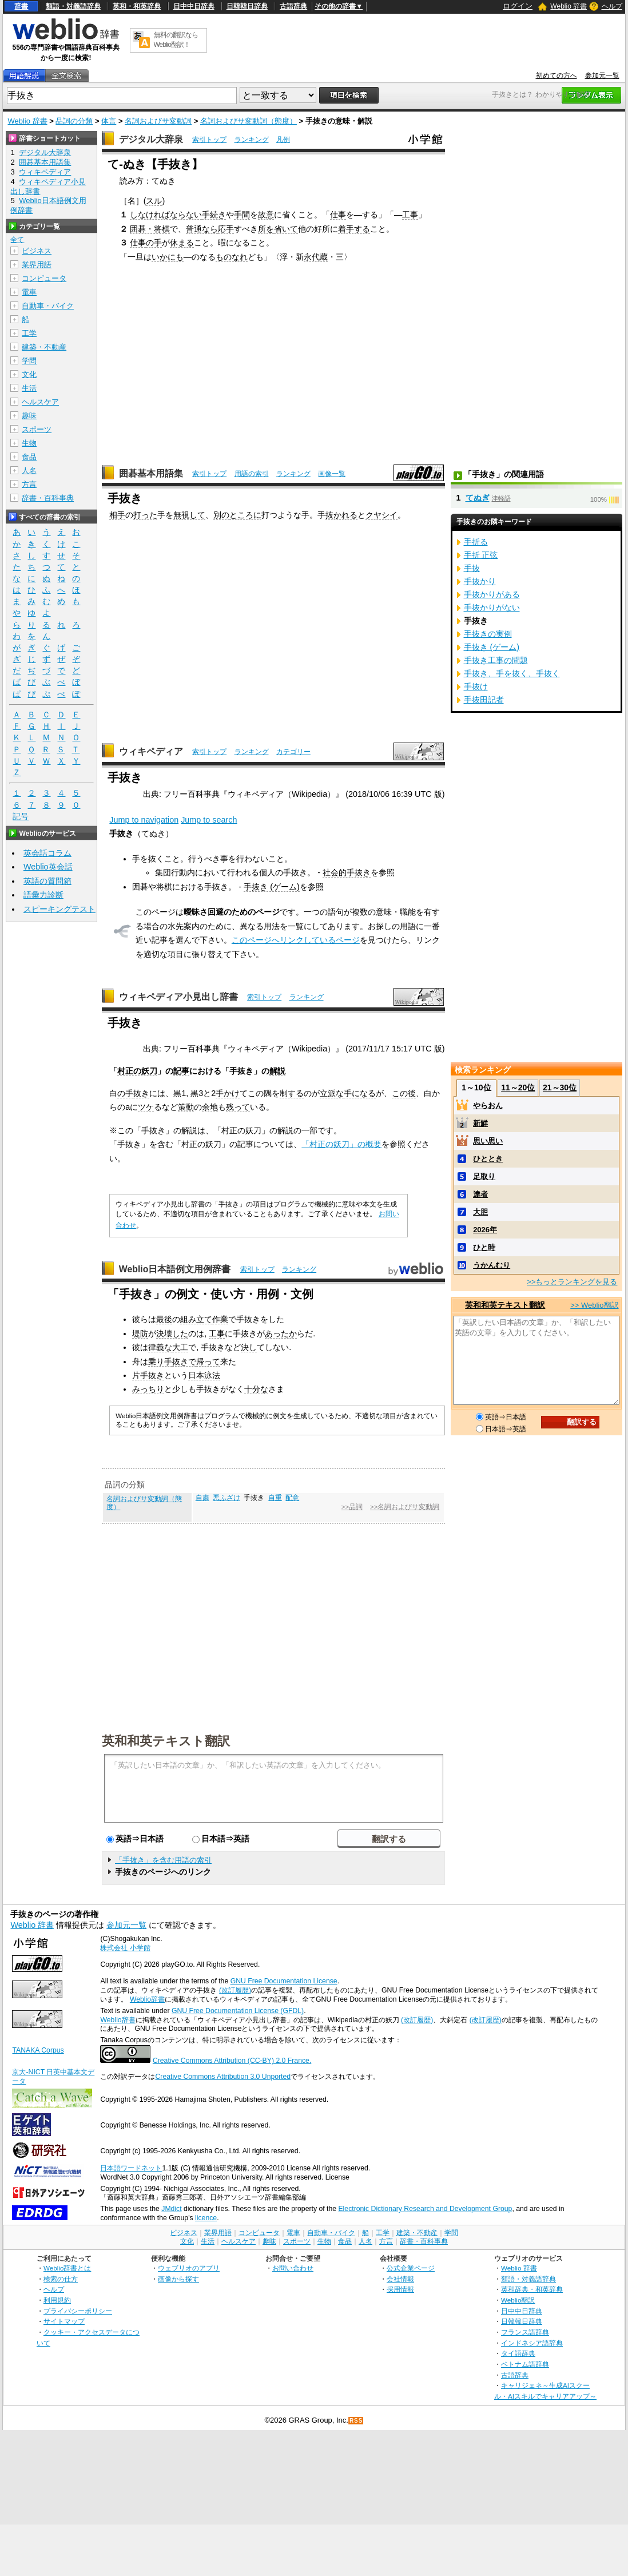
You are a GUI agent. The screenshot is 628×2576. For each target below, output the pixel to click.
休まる (182, 242)
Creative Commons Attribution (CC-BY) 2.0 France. (232, 2061)
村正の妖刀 (137, 1070)
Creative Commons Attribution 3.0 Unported (223, 2077)
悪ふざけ (226, 1497)
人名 (29, 470)
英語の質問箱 (47, 881)
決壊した (172, 1333)
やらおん (488, 1105)
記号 (21, 816)
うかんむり (491, 1265)
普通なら (202, 228)
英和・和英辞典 (137, 6)
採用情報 (400, 2289)
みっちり (148, 1389)
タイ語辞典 (518, 2353)
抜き (141, 1093)
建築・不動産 (44, 347)
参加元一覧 (602, 76)
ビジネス (36, 251)
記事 (181, 1070)
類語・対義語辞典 (73, 6)
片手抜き (148, 1375)
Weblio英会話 (48, 866)
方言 (29, 484)
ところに (245, 514)
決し (249, 1347)
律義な (160, 1347)
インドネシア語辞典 (532, 2343)
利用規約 (57, 2300)
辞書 (21, 6)
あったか (281, 1333)
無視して (189, 514)
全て (17, 239)
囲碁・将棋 (150, 228)
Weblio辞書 (147, 1999)
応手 (226, 228)
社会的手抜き (347, 872)
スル (154, 200)
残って (238, 1107)
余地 (210, 1107)
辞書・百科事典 (48, 498)
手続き (214, 214)
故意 (266, 214)
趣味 (29, 415)
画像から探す (178, 2279)
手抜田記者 (484, 699)
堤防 (140, 1333)
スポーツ (36, 429)
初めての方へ (556, 76)
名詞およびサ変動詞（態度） (248, 121)
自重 (275, 1497)
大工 (180, 1347)
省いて (286, 228)
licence (206, 2218)
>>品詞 (352, 1506)
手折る (476, 541)
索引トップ (209, 140)
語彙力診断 (43, 894)
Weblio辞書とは (67, 2268)
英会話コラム (47, 853)
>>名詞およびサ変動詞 (404, 1506)
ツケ (146, 1107)
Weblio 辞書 (568, 6)
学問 (29, 360)
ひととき (488, 1158)
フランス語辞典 (525, 2332)
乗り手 (160, 1361)
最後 (164, 1319)
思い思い (488, 1141)
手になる (360, 1093)
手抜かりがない (492, 607)
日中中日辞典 (193, 6)
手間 (242, 214)
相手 (117, 514)
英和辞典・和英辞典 (532, 2289)
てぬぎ (478, 497)
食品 (29, 457)
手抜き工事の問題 (496, 660)
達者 (480, 1194)
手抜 (472, 568)
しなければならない (166, 214)
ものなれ (232, 256)
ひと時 (484, 1247)
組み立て (196, 1319)
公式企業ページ (411, 2268)
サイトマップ (64, 2321)
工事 (410, 214)
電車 (29, 292)
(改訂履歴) (235, 1990)
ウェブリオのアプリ (189, 2268)
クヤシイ (381, 514)
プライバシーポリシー (77, 2311)
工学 (29, 333)
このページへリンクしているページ (296, 939)
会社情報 (400, 2279)
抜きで (184, 1361)
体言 (108, 121)
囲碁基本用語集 (151, 473)
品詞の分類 (74, 121)
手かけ (228, 1093)
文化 (29, 374)
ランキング (251, 140)
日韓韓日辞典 (247, 6)
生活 (29, 388)
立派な (332, 1093)
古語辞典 (293, 6)
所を (266, 228)
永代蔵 (316, 256)
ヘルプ (612, 6)
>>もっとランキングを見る (572, 1281)
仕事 (338, 214)
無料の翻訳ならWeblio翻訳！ (176, 40)
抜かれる (341, 514)
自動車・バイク (48, 305)
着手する (354, 228)
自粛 (202, 1497)
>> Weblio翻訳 (594, 1305)
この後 (404, 1093)
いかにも (168, 256)
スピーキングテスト (59, 909)
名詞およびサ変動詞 (158, 121)
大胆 (480, 1212)
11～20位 (518, 1087)
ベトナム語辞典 (525, 2364)
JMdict (171, 2209)
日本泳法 (204, 1375)
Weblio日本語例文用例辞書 (175, 1269)
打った (145, 514)
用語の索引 (251, 474)
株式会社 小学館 (125, 1948)
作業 (220, 1319)
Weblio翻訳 (518, 2300)
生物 (29, 443)
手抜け (476, 686)
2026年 (485, 1229)
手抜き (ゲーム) (272, 886)
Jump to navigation (143, 819)
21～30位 (560, 1087)
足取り (484, 1176)
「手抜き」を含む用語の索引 (163, 1860)
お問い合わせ (292, 2268)
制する (292, 1093)
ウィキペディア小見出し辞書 (178, 997)
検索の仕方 (60, 2279)
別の (221, 514)
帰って (208, 1361)
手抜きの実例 (488, 633)
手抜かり (480, 581)
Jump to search (209, 819)
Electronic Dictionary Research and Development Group (425, 2209)
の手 (154, 242)
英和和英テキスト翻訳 (166, 1740)
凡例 (283, 140)
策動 (186, 1107)
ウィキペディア (151, 751)
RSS (356, 2421)
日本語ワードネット (131, 2168)
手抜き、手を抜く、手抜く (512, 673)
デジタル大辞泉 (151, 139)
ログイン (517, 6)
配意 (292, 1497)
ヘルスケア (40, 402)
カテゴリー (293, 752)
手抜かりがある (492, 594)
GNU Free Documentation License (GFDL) (238, 2011)
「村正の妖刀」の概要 (341, 1144)
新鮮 (480, 1123)
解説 (277, 1070)
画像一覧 (331, 474)
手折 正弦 (481, 554)
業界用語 (36, 264)
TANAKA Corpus (37, 2050)
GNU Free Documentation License (283, 1981)
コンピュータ (44, 278)
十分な (256, 1389)
